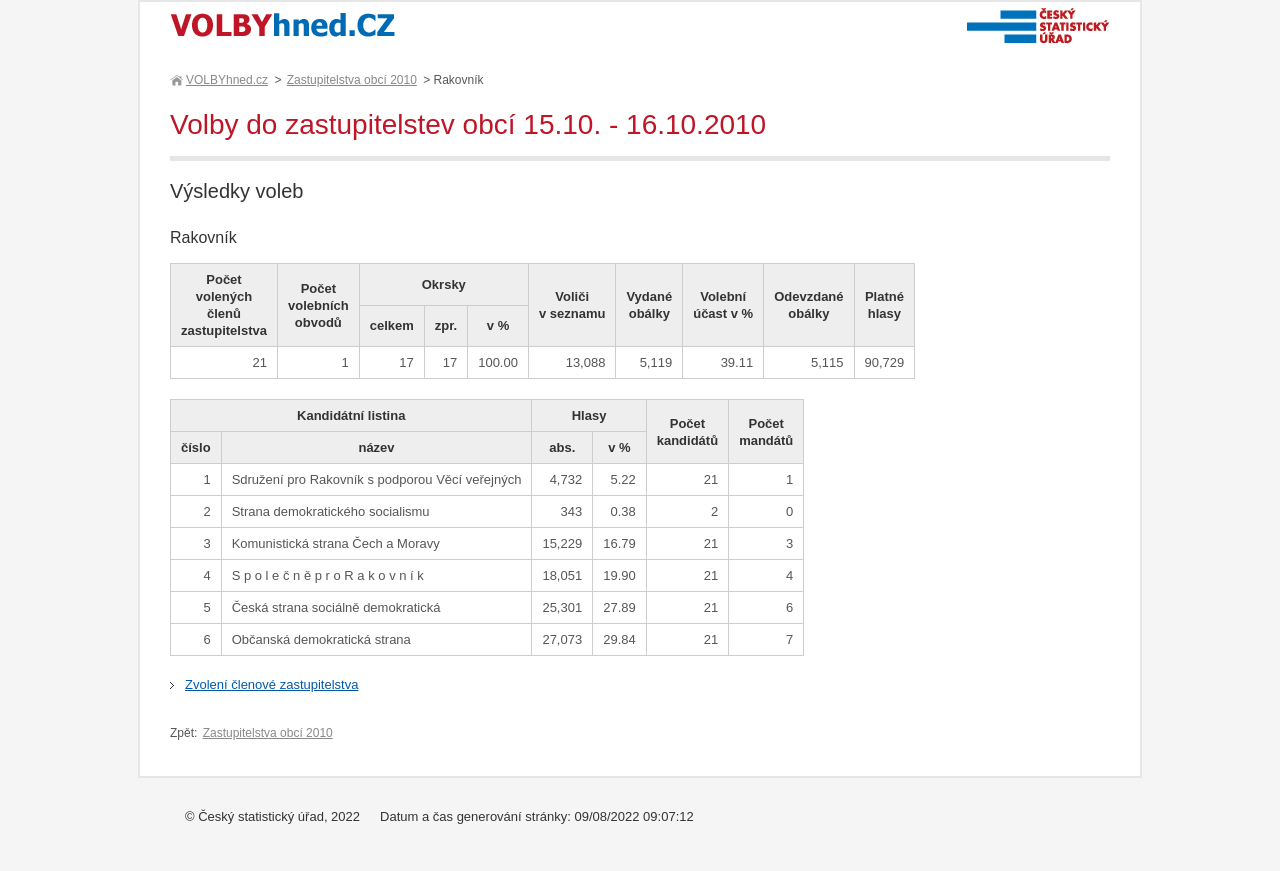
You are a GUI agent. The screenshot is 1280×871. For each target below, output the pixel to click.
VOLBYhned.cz (226, 80)
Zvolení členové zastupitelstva (271, 684)
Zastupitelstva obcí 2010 (352, 80)
